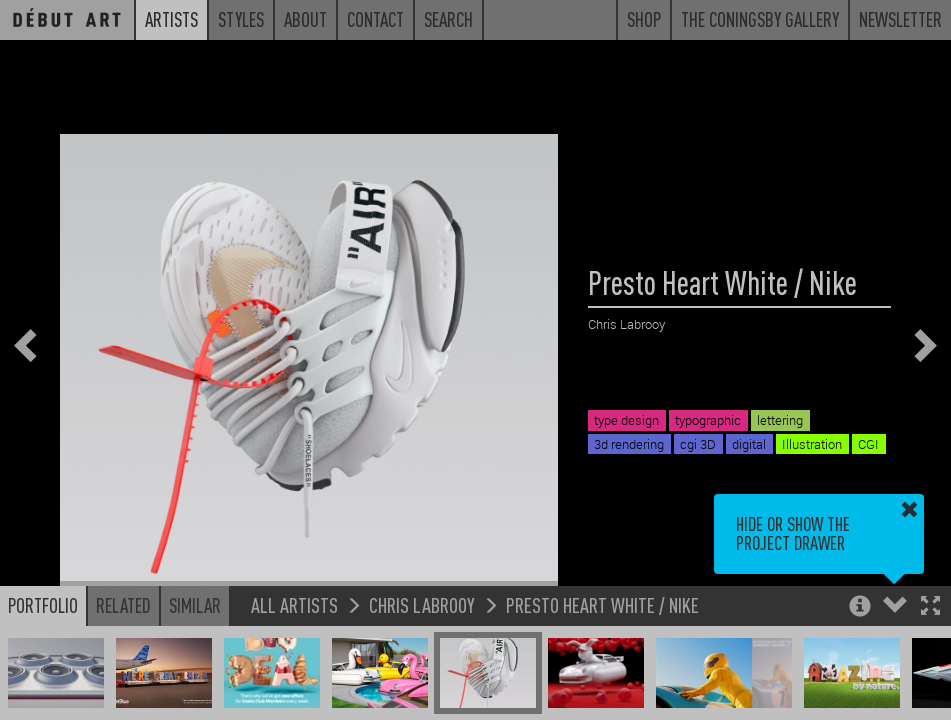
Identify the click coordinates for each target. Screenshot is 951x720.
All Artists (294, 604)
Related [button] (123, 605)
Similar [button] (195, 605)
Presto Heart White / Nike (602, 604)
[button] (930, 607)
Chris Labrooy (422, 604)
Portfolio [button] (43, 605)
